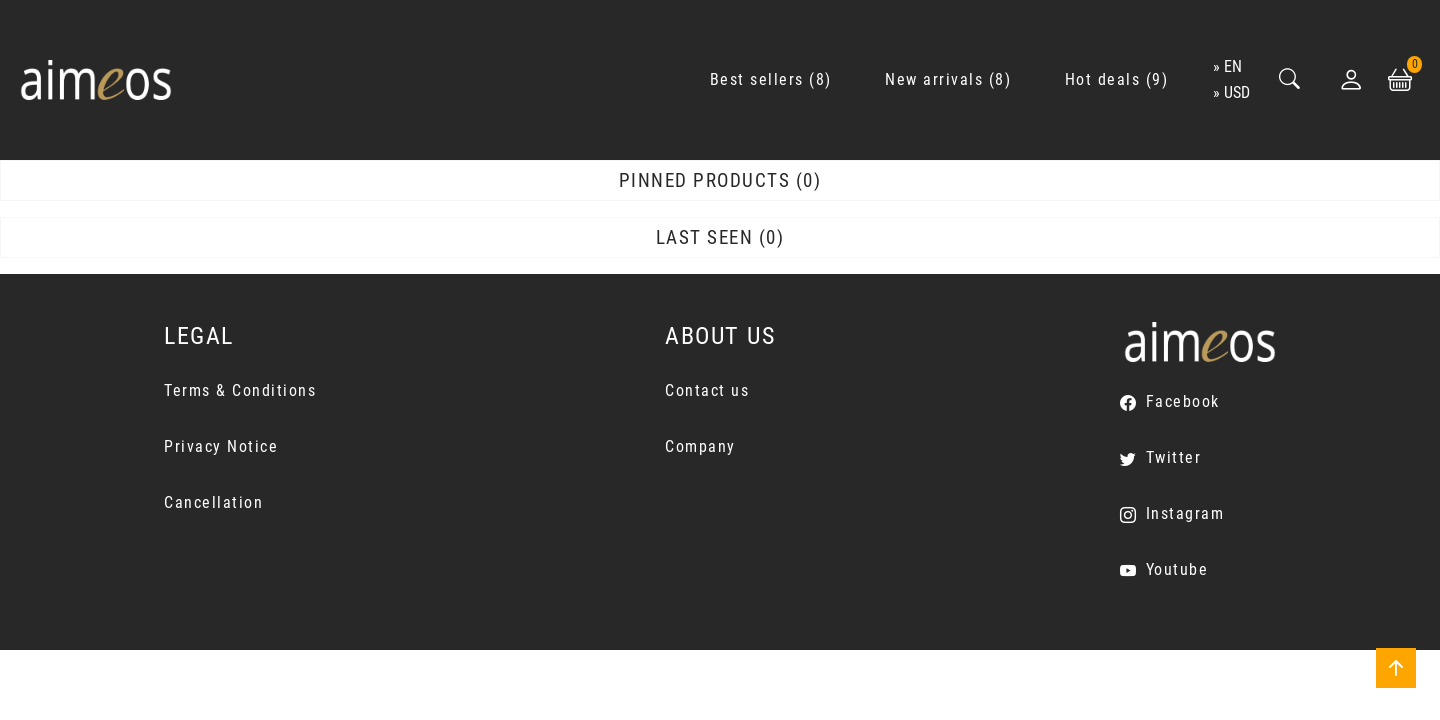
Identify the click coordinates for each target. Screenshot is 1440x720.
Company (700, 446)
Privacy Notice (221, 446)
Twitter (1174, 457)
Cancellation (213, 502)
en (1233, 66)
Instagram (1185, 513)
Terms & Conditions (240, 390)
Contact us (707, 390)
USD (1237, 92)
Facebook (1183, 401)
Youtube (1177, 569)
